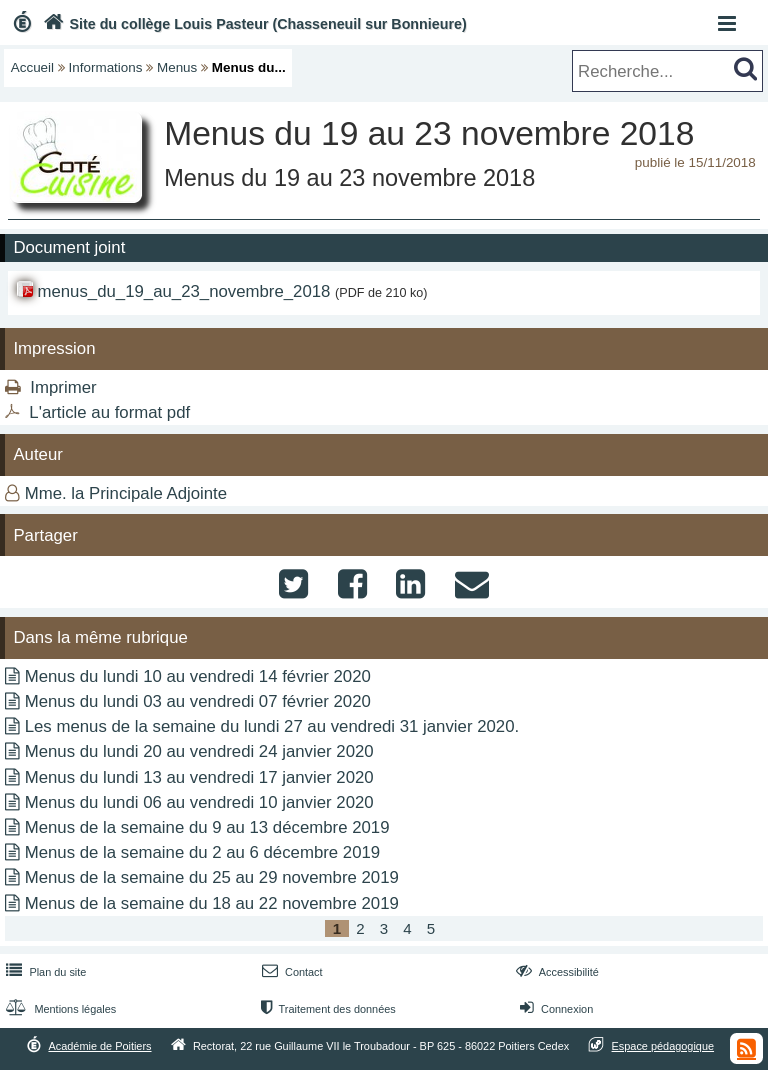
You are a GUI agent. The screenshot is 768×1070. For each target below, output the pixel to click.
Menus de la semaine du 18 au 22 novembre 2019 (212, 903)
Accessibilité (555, 972)
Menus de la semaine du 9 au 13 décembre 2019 (207, 827)
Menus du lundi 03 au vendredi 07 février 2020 (198, 701)
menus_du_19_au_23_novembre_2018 (183, 291)
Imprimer (63, 387)
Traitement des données (326, 1009)
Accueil (32, 67)
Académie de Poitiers (99, 1046)
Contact (290, 972)
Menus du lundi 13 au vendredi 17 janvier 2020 (199, 777)
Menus (177, 67)
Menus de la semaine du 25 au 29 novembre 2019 (212, 877)
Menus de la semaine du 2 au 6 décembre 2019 (202, 852)
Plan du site (44, 972)
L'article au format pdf (109, 412)
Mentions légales (59, 1009)
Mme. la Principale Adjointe (126, 493)
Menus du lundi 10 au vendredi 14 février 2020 (198, 676)
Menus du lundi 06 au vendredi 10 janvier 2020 (199, 802)
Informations (106, 67)
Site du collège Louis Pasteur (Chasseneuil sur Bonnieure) (253, 24)
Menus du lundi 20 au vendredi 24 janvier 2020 (199, 751)
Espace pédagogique (663, 1046)
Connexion (554, 1009)
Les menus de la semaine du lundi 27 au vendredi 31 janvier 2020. (272, 726)
